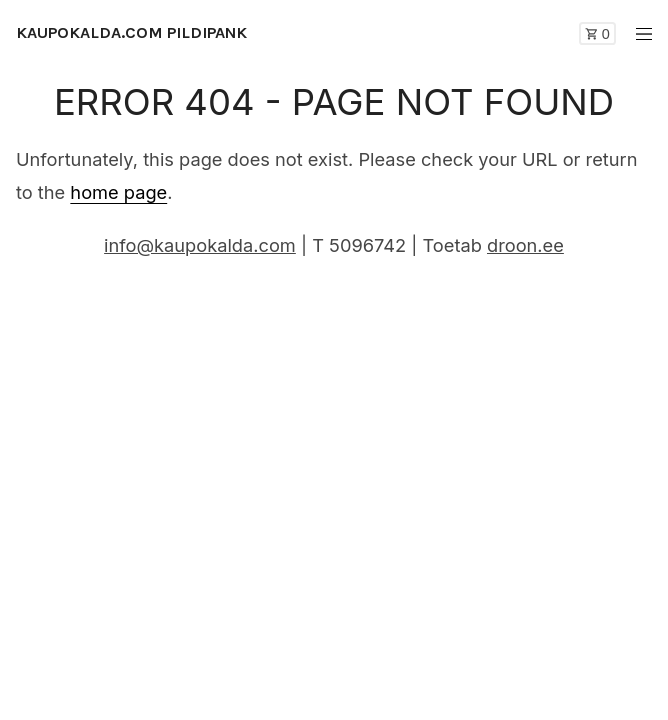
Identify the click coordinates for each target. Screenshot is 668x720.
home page (118, 192)
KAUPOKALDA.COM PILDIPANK (131, 32)
